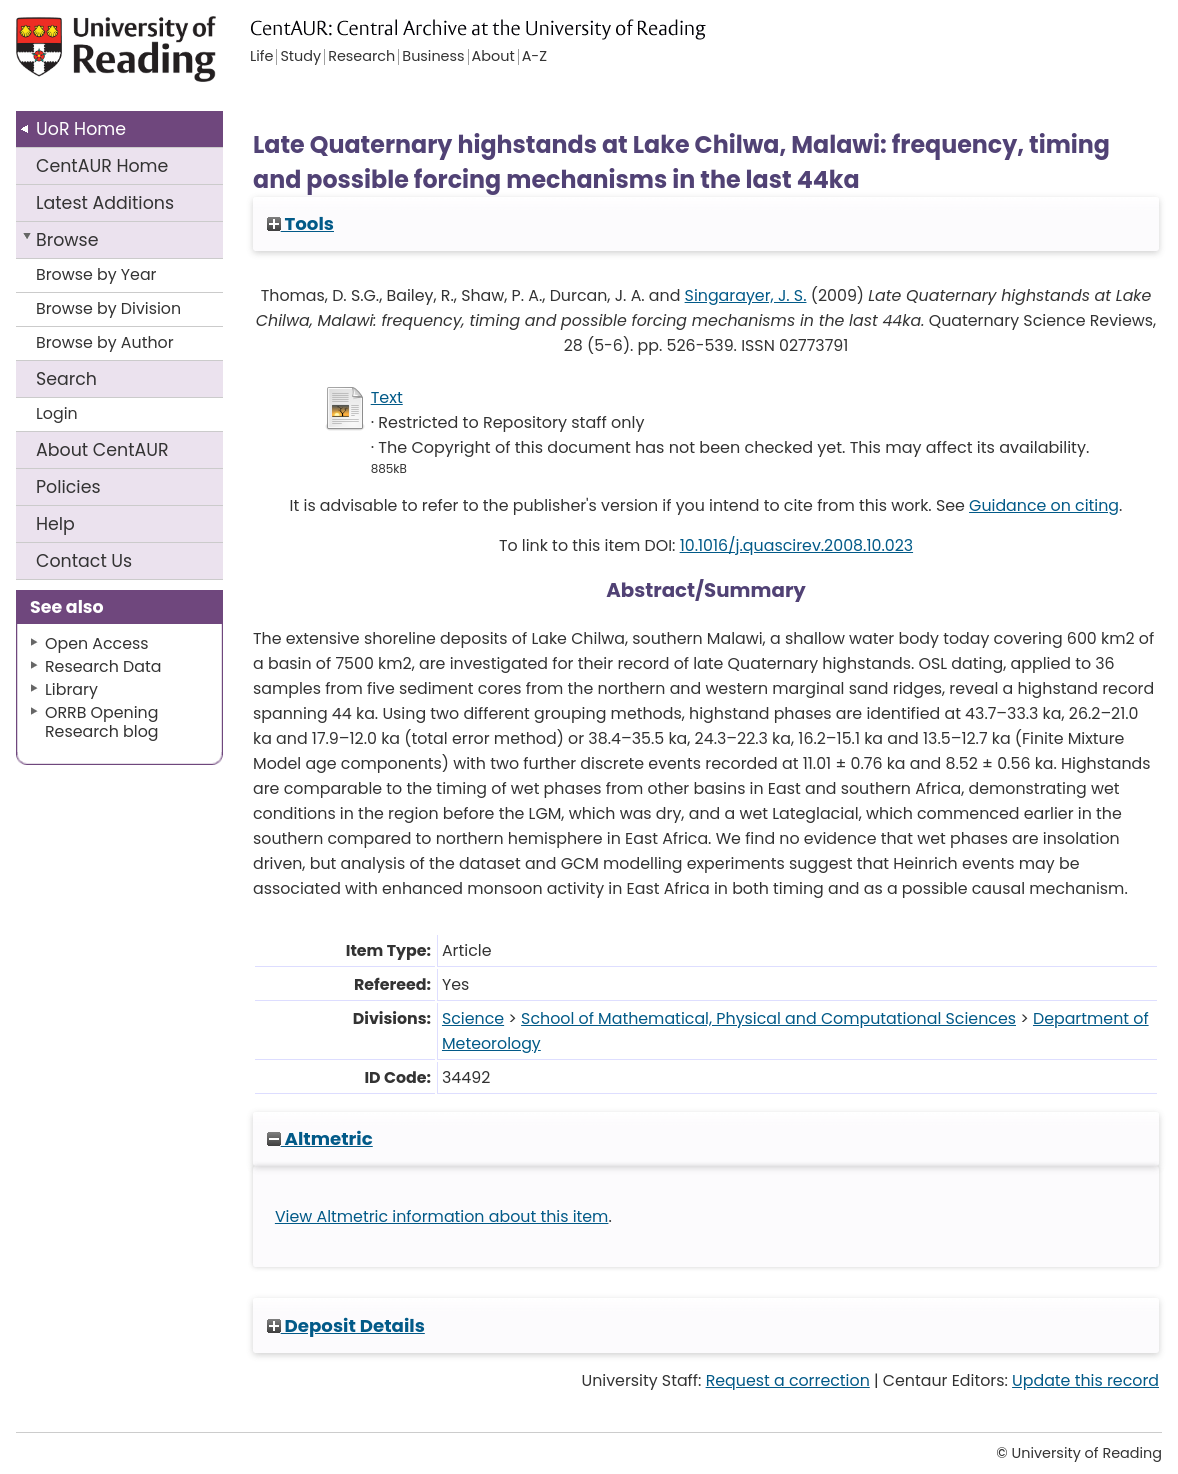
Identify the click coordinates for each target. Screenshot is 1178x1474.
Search (66, 379)
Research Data (103, 666)
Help (55, 524)
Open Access (97, 643)
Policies (68, 487)
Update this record (1085, 1380)
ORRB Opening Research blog (102, 722)
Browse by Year (96, 274)
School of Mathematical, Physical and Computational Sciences (768, 1018)
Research (361, 57)
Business (433, 57)
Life (261, 57)
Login (57, 413)
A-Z (534, 57)
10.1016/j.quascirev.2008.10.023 (796, 545)
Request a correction (788, 1380)
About (102, 450)
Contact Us (84, 561)
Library (71, 689)
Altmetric (320, 1138)
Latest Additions (105, 203)
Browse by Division (108, 308)
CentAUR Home (102, 166)
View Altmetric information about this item (442, 1216)
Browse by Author (105, 342)
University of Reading (134, 57)
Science (473, 1018)
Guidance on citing (1044, 505)
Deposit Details (346, 1325)
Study (300, 57)
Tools (300, 223)
